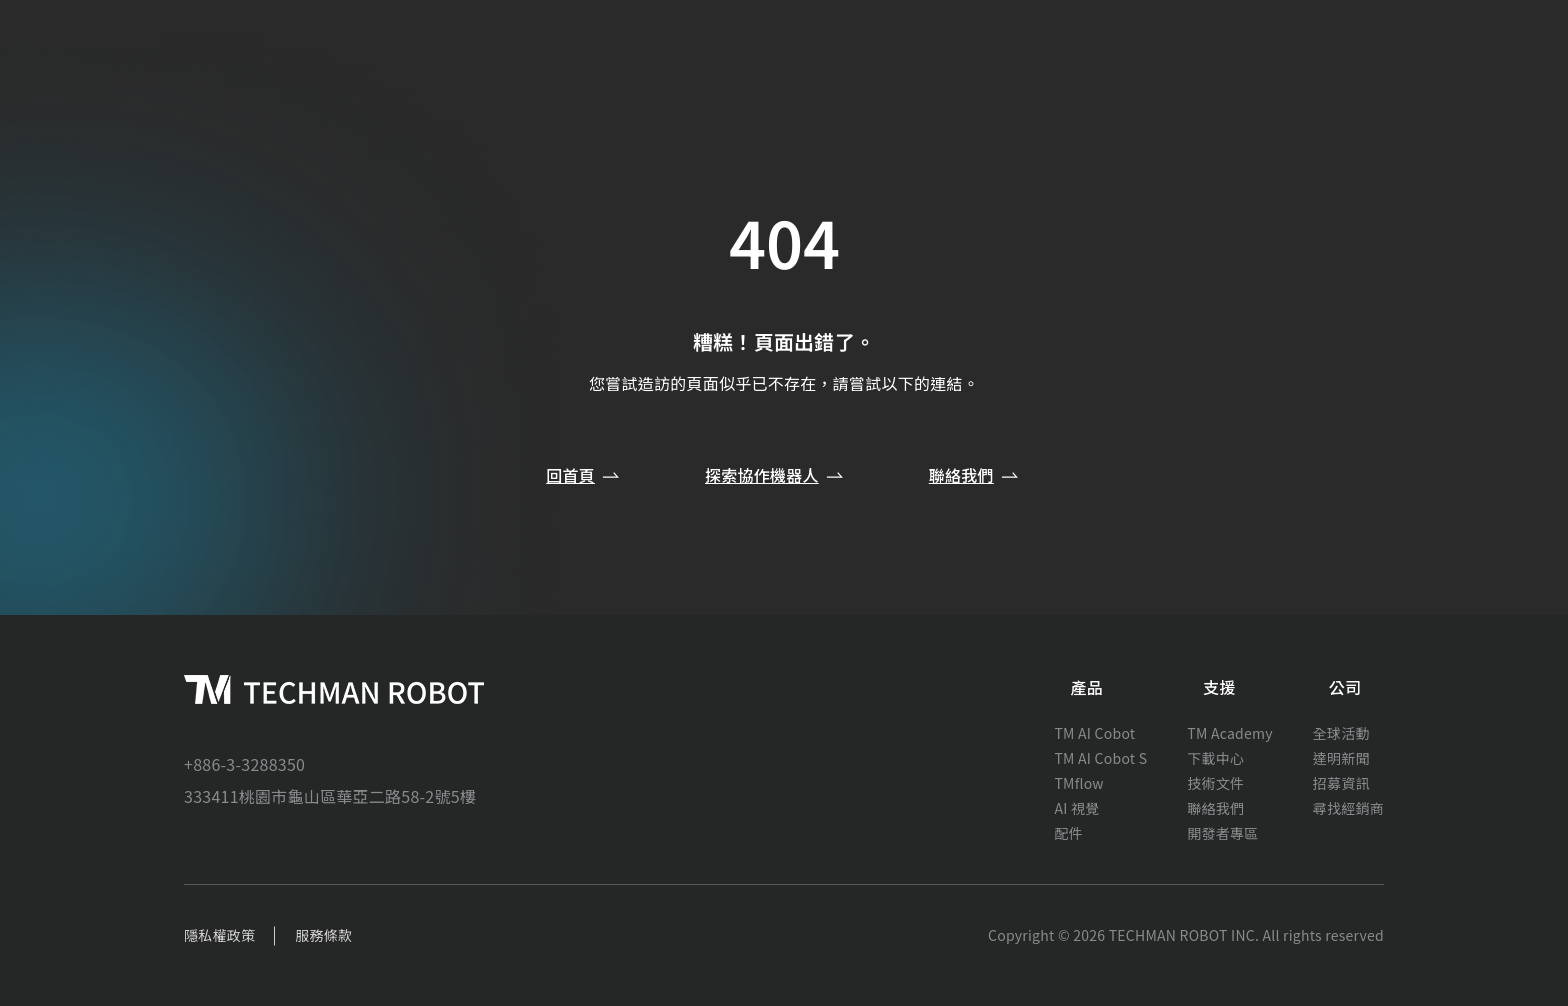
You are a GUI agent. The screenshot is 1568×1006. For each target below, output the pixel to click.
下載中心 (1215, 758)
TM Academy (1229, 733)
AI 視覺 (1076, 808)
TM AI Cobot (1094, 733)
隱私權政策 (219, 935)
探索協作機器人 (776, 475)
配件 (1068, 833)
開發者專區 (1222, 833)
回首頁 (584, 475)
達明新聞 (1341, 758)
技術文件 (1215, 783)
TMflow (1078, 783)
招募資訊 (1341, 783)
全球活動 (1341, 733)
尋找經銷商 (1348, 808)
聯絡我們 (975, 475)
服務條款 (323, 935)
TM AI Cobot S (1100, 758)
